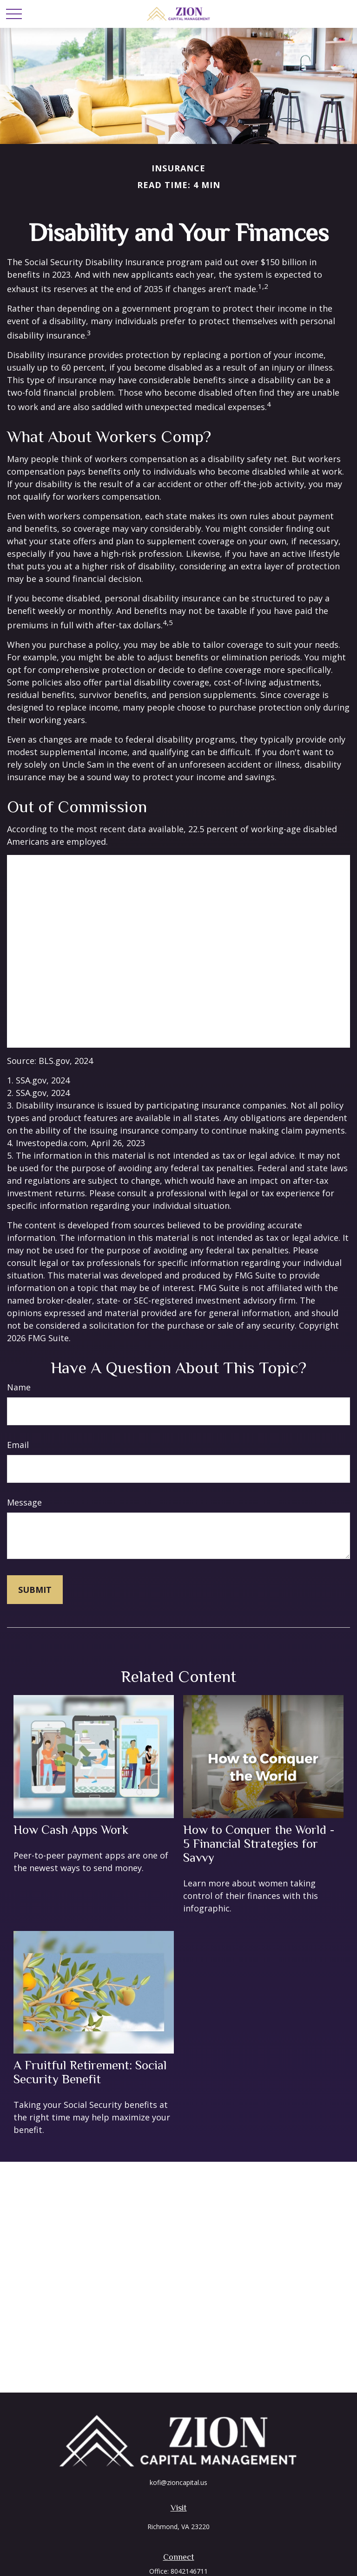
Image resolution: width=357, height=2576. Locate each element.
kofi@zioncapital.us (178, 2482)
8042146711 (189, 2571)
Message (24, 1502)
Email (18, 1444)
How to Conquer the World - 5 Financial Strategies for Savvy (259, 1844)
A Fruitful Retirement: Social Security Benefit (90, 2072)
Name (19, 1387)
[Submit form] (35, 1589)
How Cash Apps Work (70, 1830)
